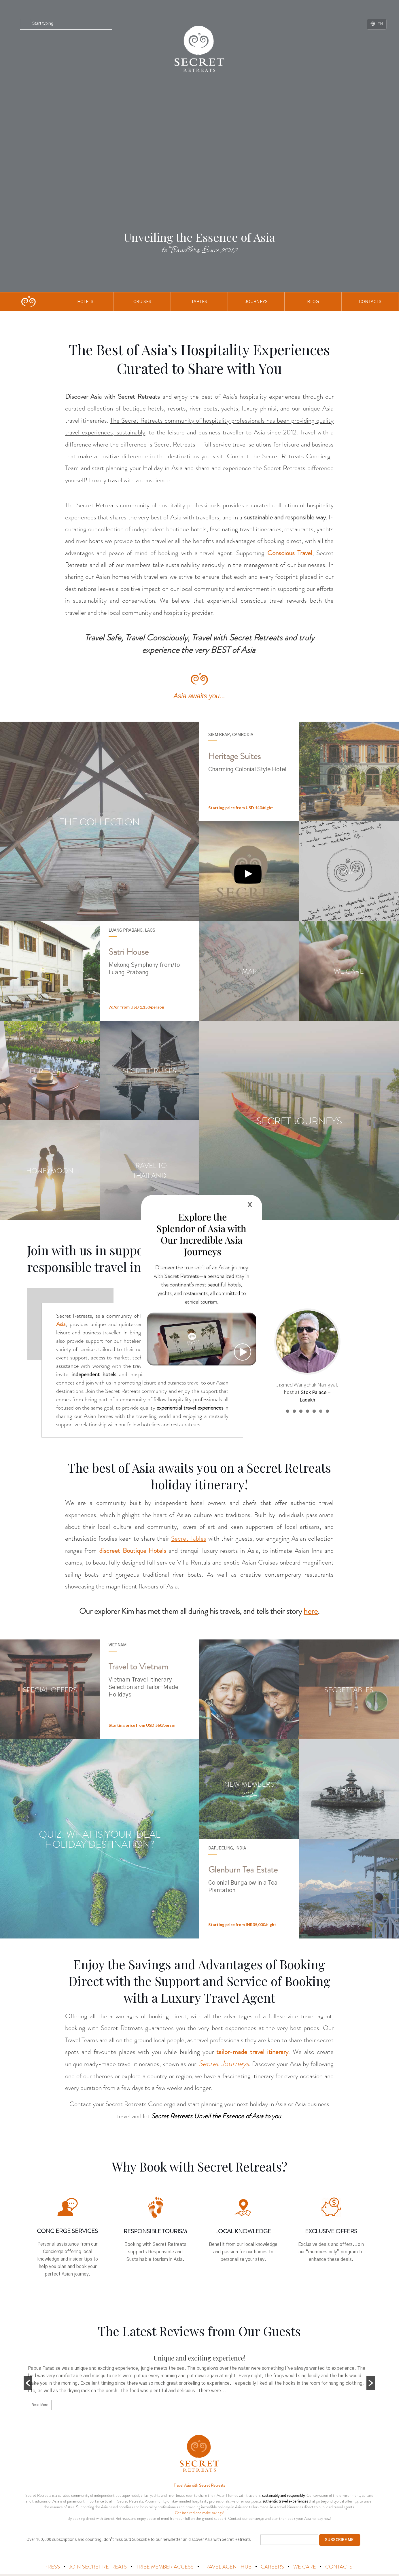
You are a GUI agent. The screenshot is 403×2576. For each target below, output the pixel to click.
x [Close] (249, 1204)
